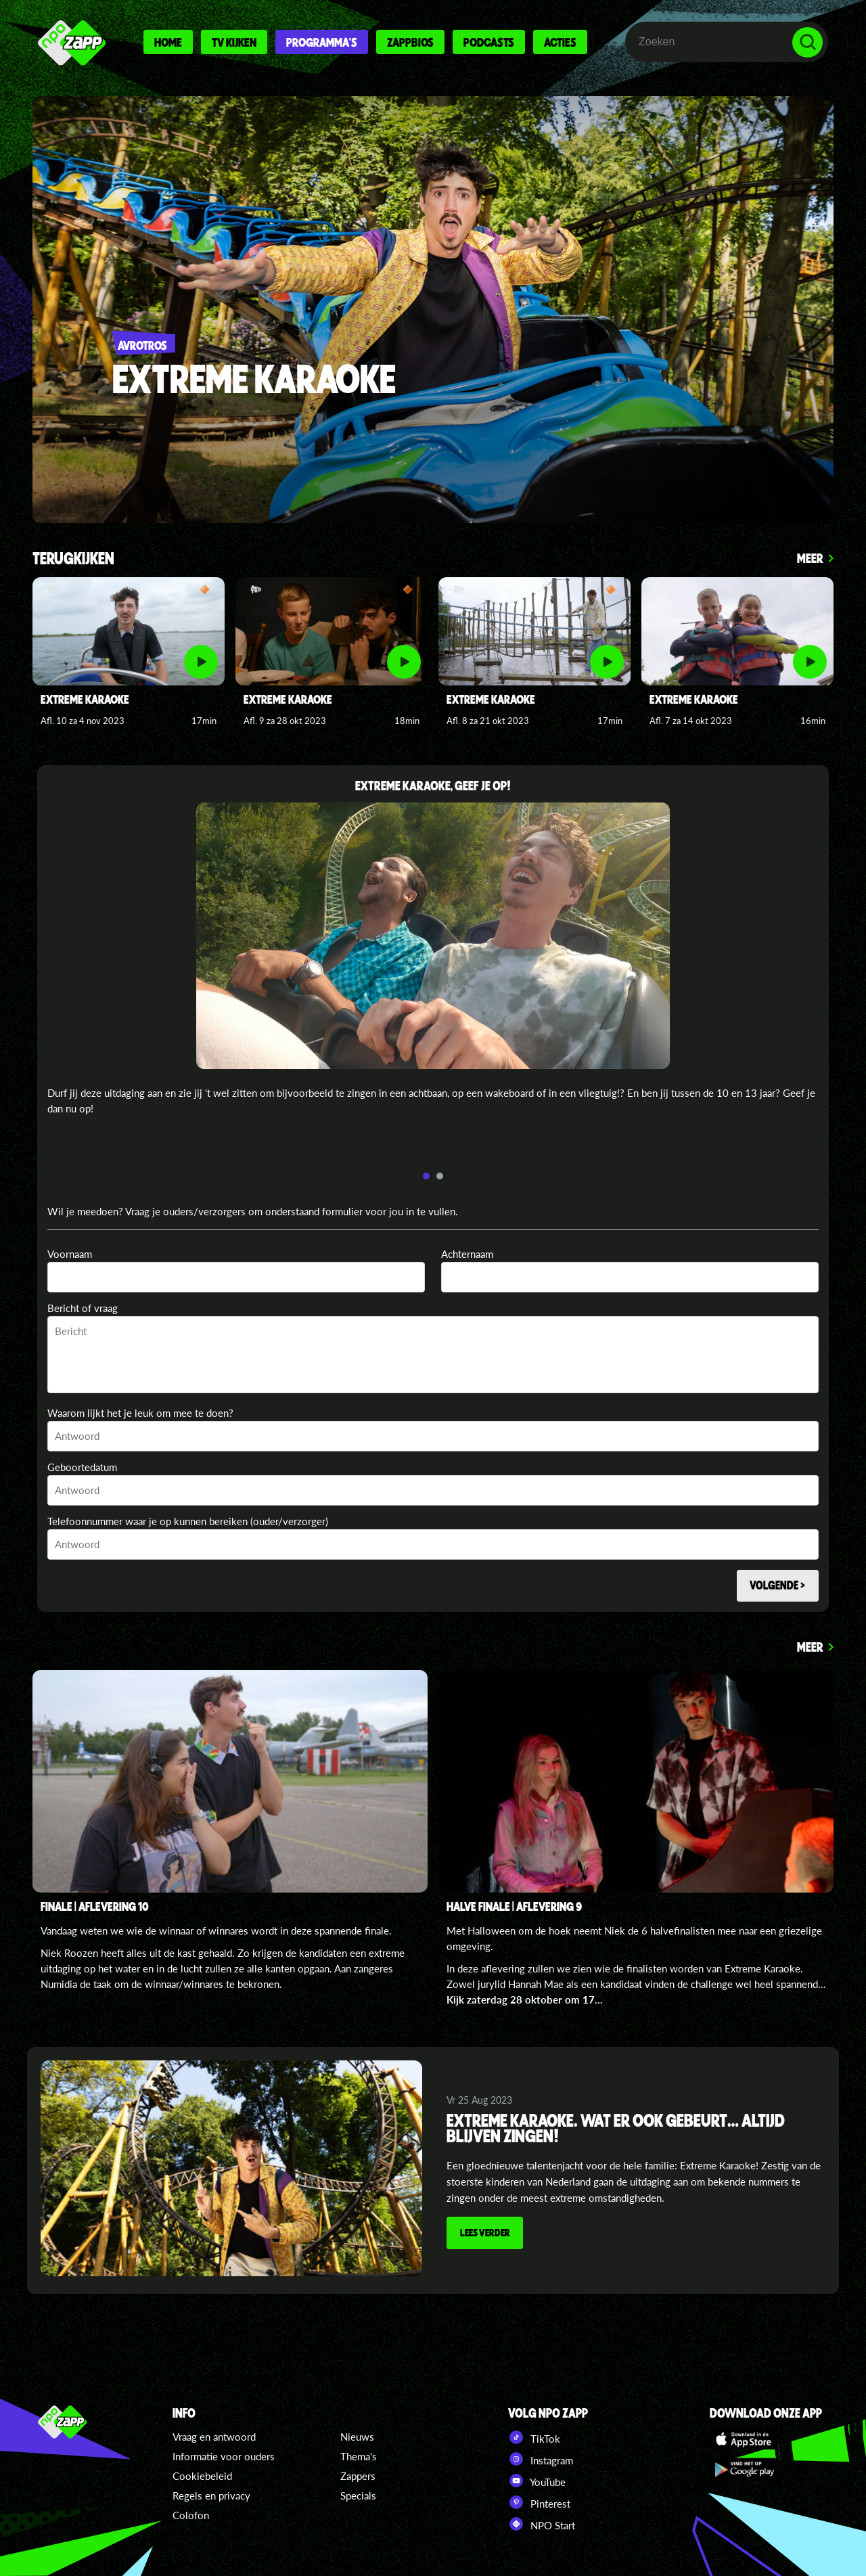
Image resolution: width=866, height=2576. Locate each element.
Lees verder (486, 2236)
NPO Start (541, 2524)
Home (168, 42)
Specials (358, 2495)
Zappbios (410, 42)
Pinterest (539, 2502)
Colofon (191, 2515)
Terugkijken (73, 559)
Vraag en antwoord (214, 2437)
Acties (560, 42)
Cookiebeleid (202, 2476)
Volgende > (776, 1586)
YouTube (537, 2480)
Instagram (540, 2459)
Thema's (358, 2456)
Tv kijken (234, 42)
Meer (810, 558)
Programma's (321, 42)
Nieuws (357, 2437)
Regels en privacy (211, 2495)
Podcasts (488, 42)
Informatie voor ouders (224, 2456)
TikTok (534, 2437)
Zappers (357, 2476)
